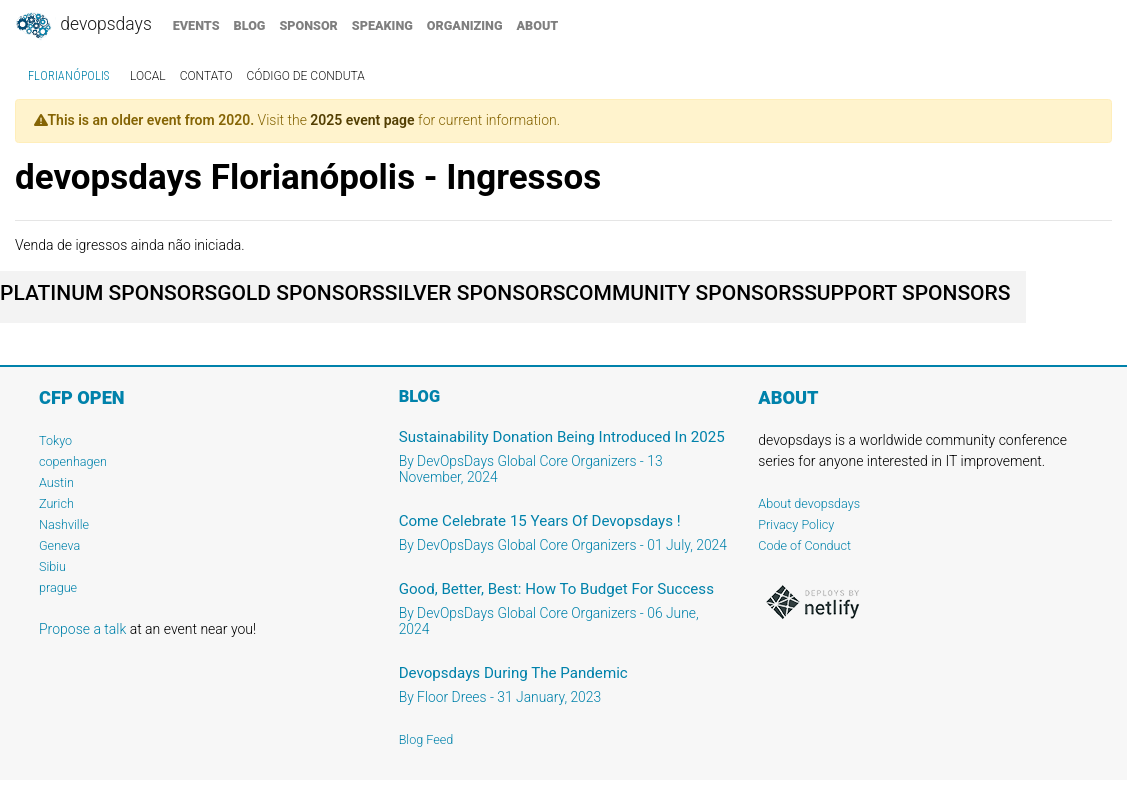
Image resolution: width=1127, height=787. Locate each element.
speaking (382, 25)
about (538, 25)
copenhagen (73, 461)
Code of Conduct (804, 545)
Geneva (59, 545)
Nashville (64, 524)
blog (250, 25)
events (196, 25)
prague (58, 587)
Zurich (56, 503)
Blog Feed (426, 739)
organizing (465, 25)
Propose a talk (82, 629)
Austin (56, 482)
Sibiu (52, 566)
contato (206, 76)
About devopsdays (809, 503)
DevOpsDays (83, 26)
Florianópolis (68, 76)
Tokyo (55, 440)
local (148, 76)
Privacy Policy (796, 524)
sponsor (308, 25)
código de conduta (306, 76)
